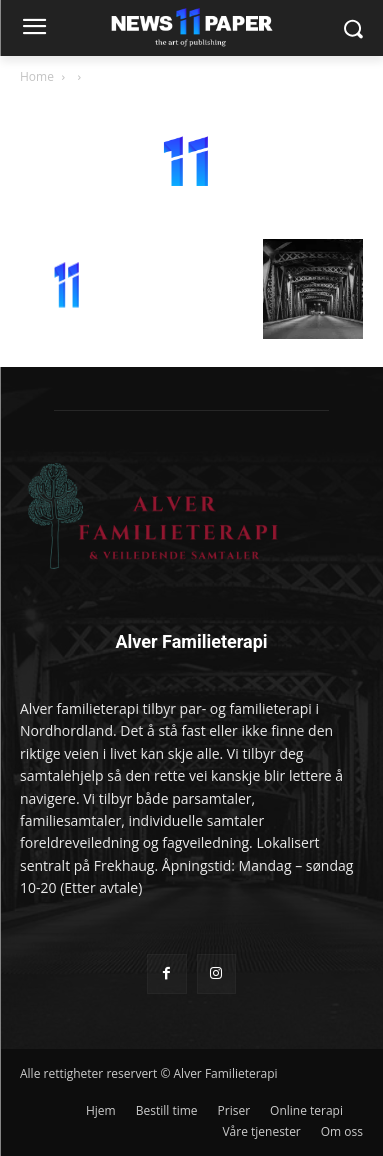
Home (37, 76)
